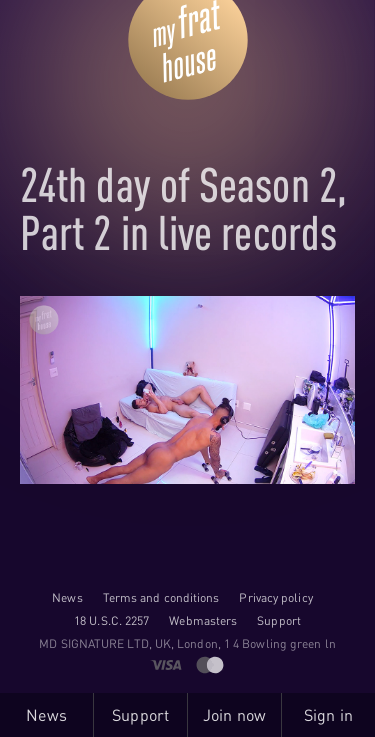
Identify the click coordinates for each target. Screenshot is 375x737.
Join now (234, 715)
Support (279, 620)
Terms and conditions (161, 597)
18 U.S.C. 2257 (111, 620)
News (67, 597)
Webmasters (203, 620)
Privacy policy (275, 597)
